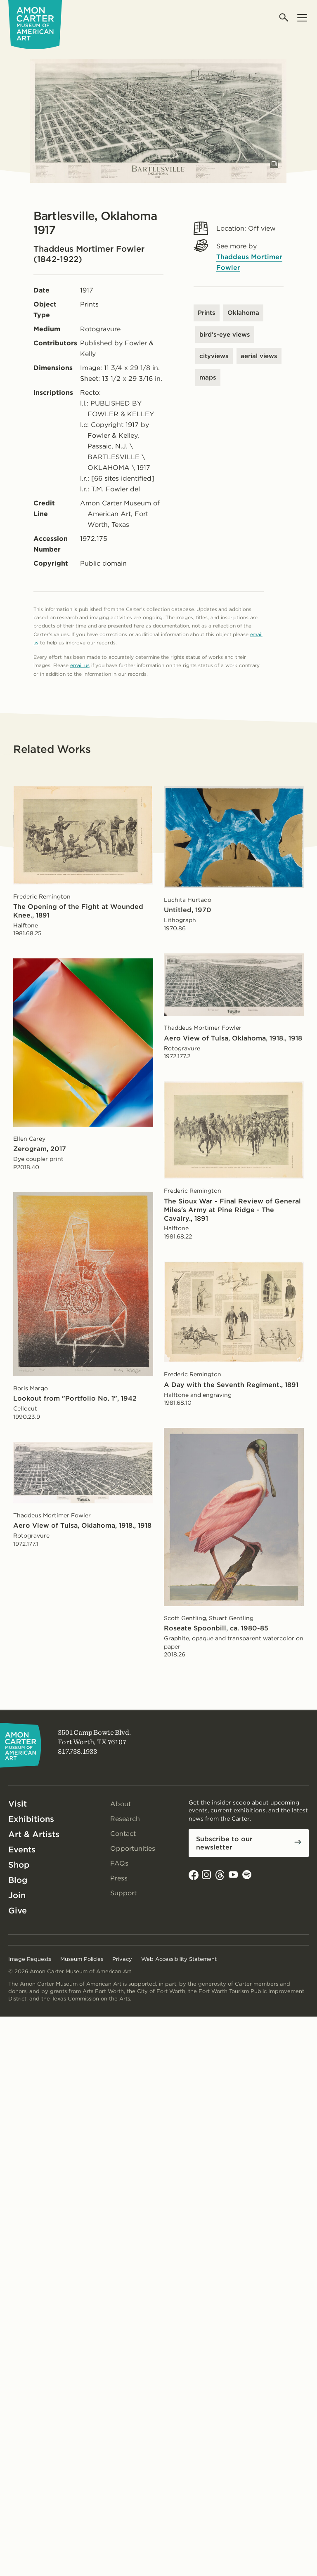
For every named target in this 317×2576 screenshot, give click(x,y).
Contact (123, 1834)
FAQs (119, 1863)
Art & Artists (33, 1834)
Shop (18, 1865)
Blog (17, 1880)
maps (207, 377)
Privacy (122, 1959)
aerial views (259, 356)
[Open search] (284, 17)
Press (119, 1878)
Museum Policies (81, 1959)
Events (21, 1849)
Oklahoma (243, 312)
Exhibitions (31, 1819)
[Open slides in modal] (274, 164)
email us (80, 665)
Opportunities (132, 1848)
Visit (17, 1804)
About (120, 1804)
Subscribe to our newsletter (224, 1843)
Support (123, 1893)
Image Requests (29, 1959)
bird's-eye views (224, 334)
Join (17, 1895)
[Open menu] (302, 17)
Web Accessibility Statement (179, 1959)
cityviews (214, 356)
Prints (206, 312)
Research (125, 1819)
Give (17, 1910)
